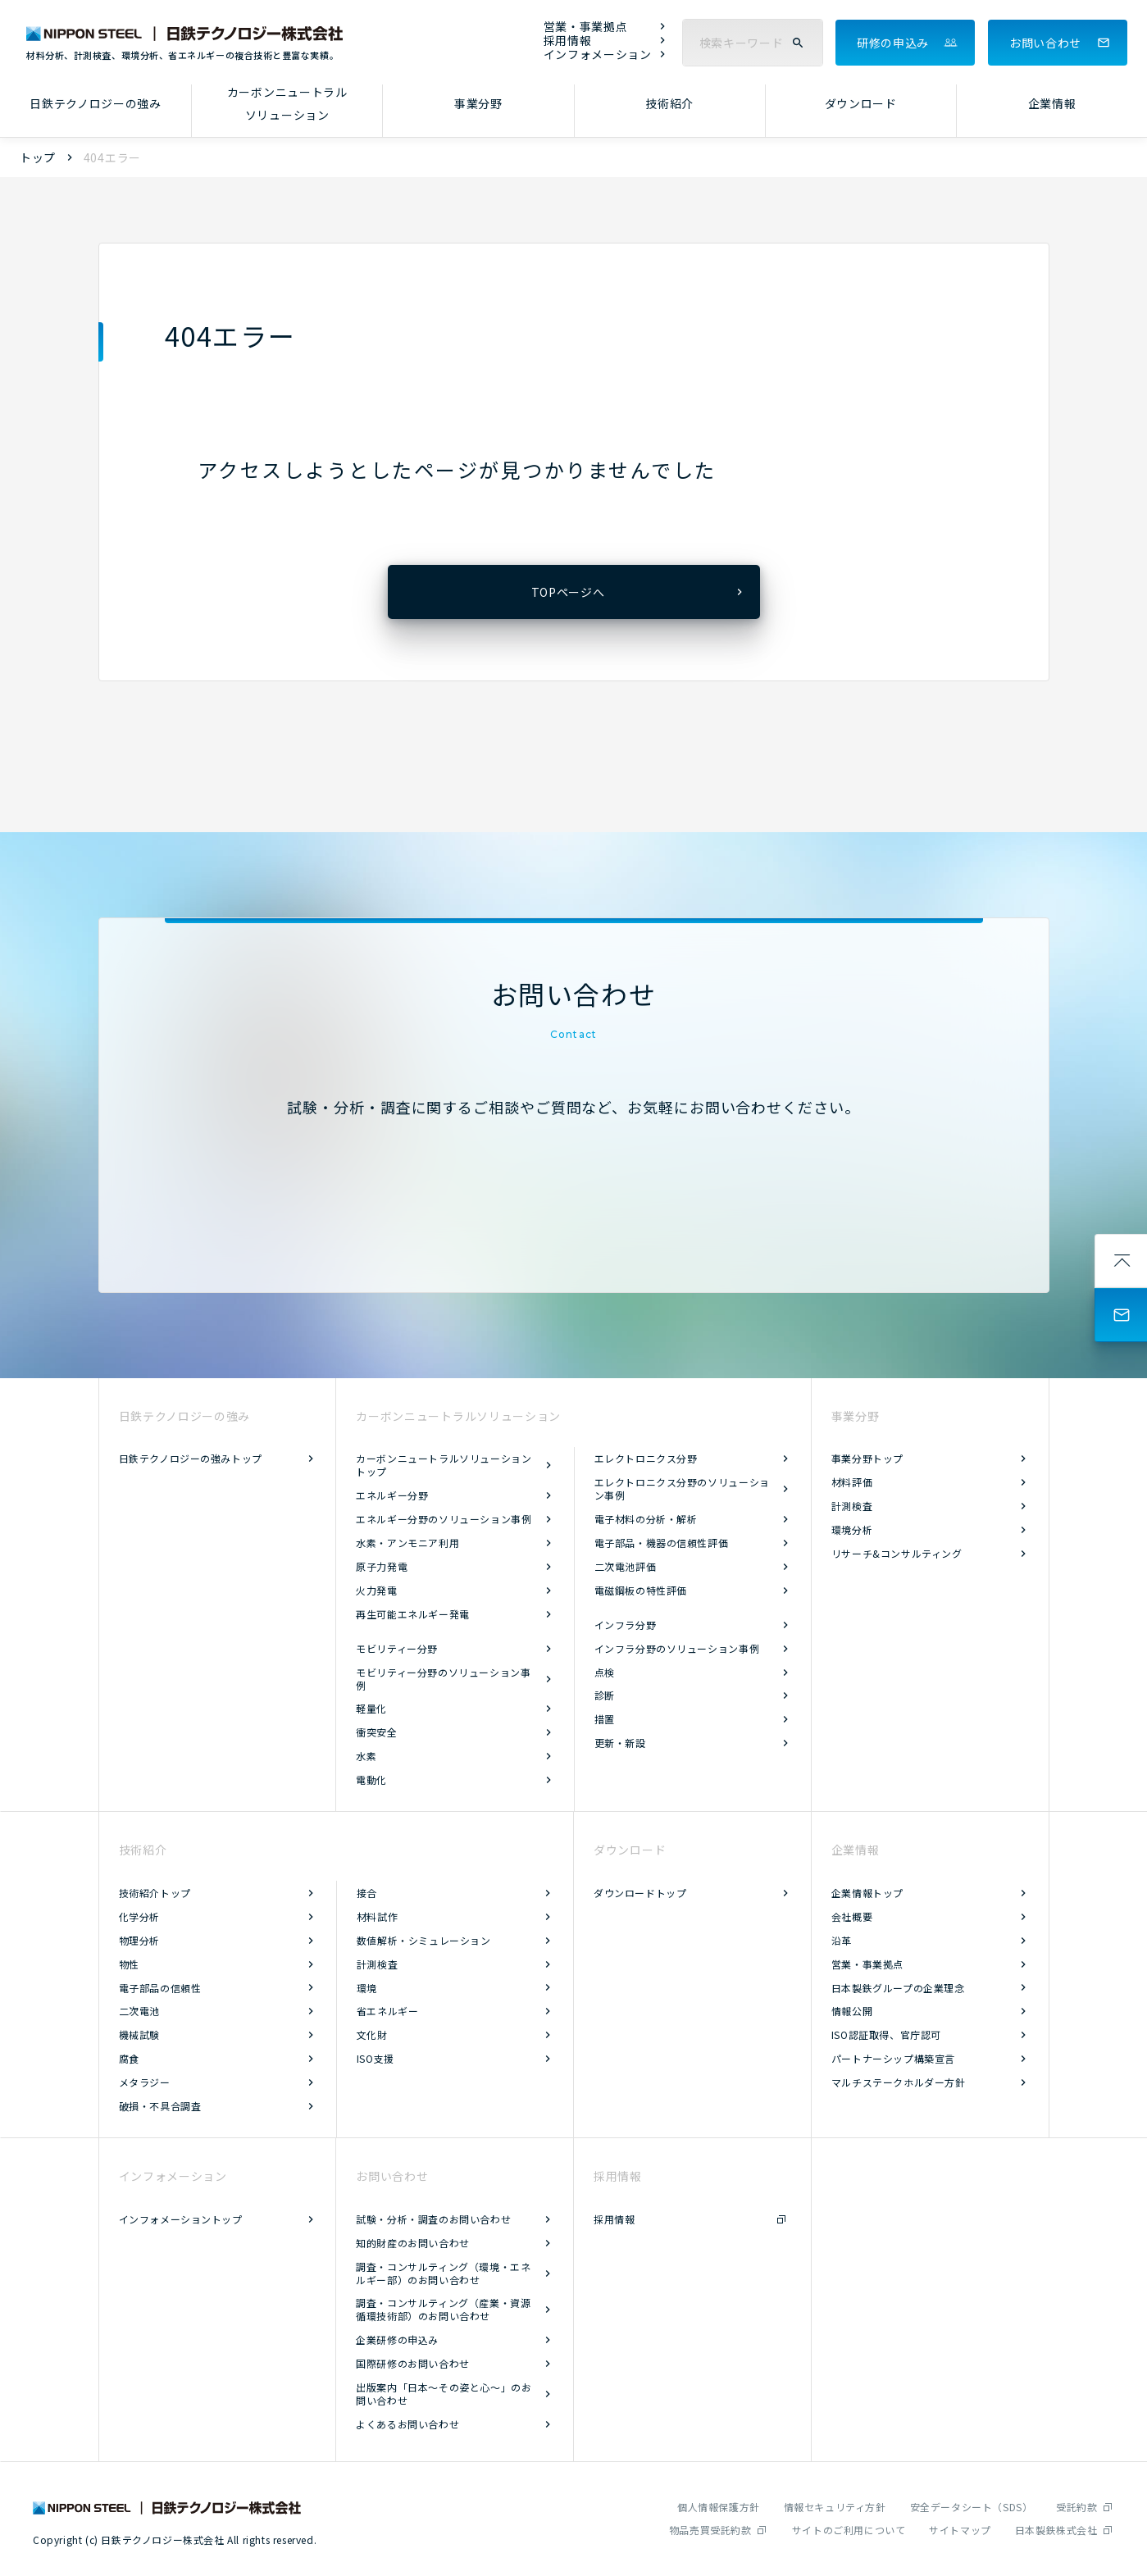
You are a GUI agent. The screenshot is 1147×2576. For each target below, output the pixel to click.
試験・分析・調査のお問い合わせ (433, 2219)
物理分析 (139, 1940)
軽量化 (371, 1708)
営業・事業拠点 (586, 27)
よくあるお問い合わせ (407, 2424)
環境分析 (851, 1529)
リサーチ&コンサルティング (897, 1553)
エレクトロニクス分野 (646, 1458)
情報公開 (851, 2011)
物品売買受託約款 (710, 2530)
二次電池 (139, 2011)
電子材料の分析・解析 (646, 1519)
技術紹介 (669, 103)
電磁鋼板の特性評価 (640, 1590)
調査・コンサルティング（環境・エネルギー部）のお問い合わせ (443, 2273)
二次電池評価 (625, 1566)
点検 (604, 1672)
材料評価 (851, 1482)
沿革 (841, 1940)
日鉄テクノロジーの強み (96, 103)
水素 (366, 1756)
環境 (367, 1988)
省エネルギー (388, 2011)
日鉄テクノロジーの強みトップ (190, 1458)
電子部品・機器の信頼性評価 (661, 1543)
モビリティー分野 (397, 1648)
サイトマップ (960, 2530)
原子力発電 (381, 1566)
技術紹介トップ (155, 1893)
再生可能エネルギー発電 (413, 1614)
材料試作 (377, 1916)
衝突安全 (376, 1732)
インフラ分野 (625, 1625)
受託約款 (1076, 2507)
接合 (367, 1893)
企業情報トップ (867, 1893)
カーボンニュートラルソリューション (287, 103)
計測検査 (851, 1506)
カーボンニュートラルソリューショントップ (443, 1464)
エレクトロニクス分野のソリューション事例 (682, 1488)
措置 (604, 1719)
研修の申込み (893, 42)
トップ (38, 157)
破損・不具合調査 (160, 2106)
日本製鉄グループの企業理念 (898, 1988)
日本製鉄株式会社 (1056, 2530)
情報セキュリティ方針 (835, 2507)
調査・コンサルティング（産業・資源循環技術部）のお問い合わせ (443, 2309)
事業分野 (478, 103)
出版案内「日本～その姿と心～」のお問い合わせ (443, 2393)
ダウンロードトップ (640, 1893)
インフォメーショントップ (181, 2219)
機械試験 (139, 2034)
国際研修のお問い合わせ (413, 2363)
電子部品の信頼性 (160, 1988)
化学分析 (139, 1916)
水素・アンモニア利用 (407, 1543)
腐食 (129, 2058)
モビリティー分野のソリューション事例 (443, 1678)
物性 (129, 1964)
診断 (604, 1695)
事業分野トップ (867, 1458)
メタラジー (145, 2082)
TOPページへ (568, 592)
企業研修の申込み (397, 2339)
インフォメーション (598, 54)
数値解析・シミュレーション (424, 1940)
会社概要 (851, 1916)
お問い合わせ (1045, 42)
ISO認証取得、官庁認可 (886, 2034)
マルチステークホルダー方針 (898, 2082)
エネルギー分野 (392, 1495)
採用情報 (568, 41)
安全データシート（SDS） (971, 2507)
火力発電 (376, 1590)
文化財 (372, 2034)
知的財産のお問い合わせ (413, 2243)
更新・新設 (620, 1743)
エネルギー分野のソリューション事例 (443, 1519)
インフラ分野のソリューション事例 (677, 1648)
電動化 (371, 1779)
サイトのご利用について (849, 2530)
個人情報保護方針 (718, 2507)
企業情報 (1052, 103)
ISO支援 (375, 2058)
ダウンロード (861, 103)
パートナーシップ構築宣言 (893, 2058)
